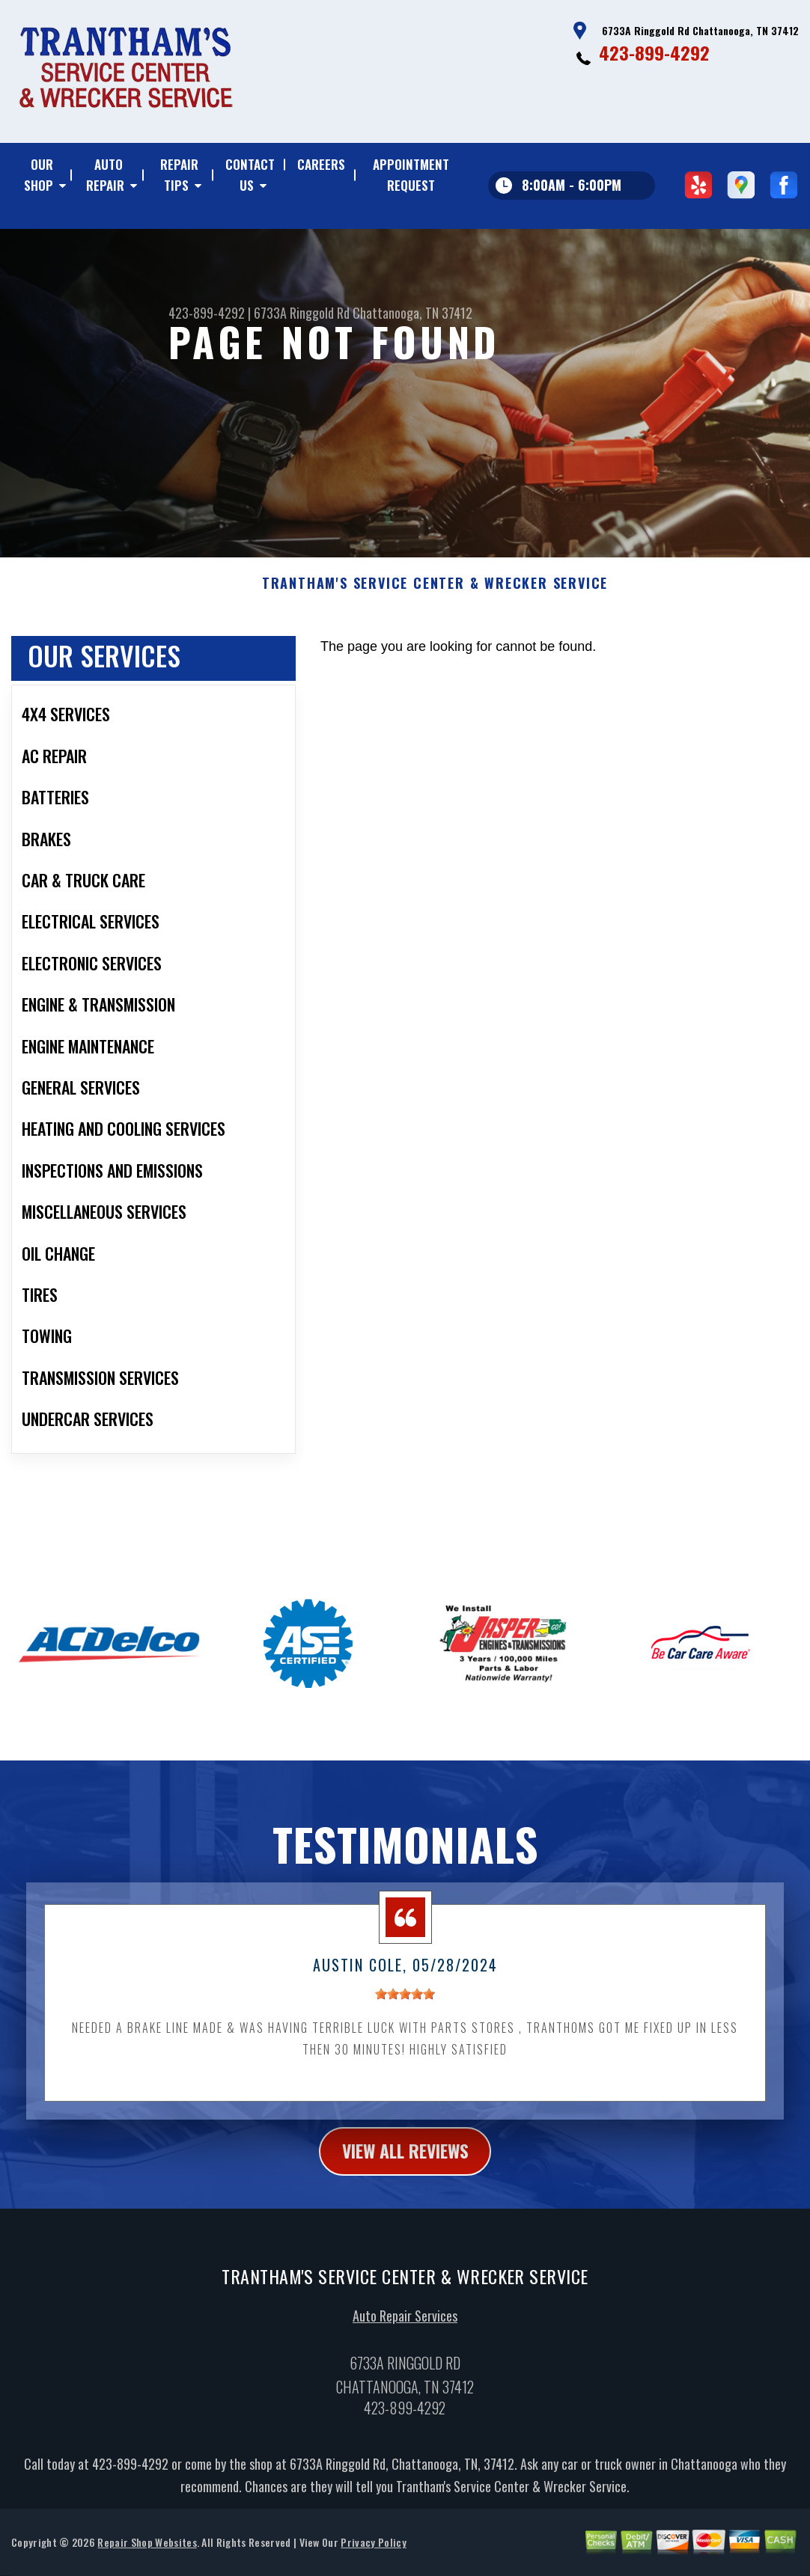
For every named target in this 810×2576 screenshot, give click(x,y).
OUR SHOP (38, 175)
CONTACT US (250, 175)
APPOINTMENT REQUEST (411, 175)
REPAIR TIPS (179, 175)
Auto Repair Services (405, 2328)
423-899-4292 (654, 52)
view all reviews (405, 2163)
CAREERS (321, 164)
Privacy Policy (373, 2555)
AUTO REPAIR (105, 175)
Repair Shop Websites (146, 2555)
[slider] (405, 2006)
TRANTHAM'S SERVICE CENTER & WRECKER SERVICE (435, 595)
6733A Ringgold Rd (302, 312)
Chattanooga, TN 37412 (412, 312)
